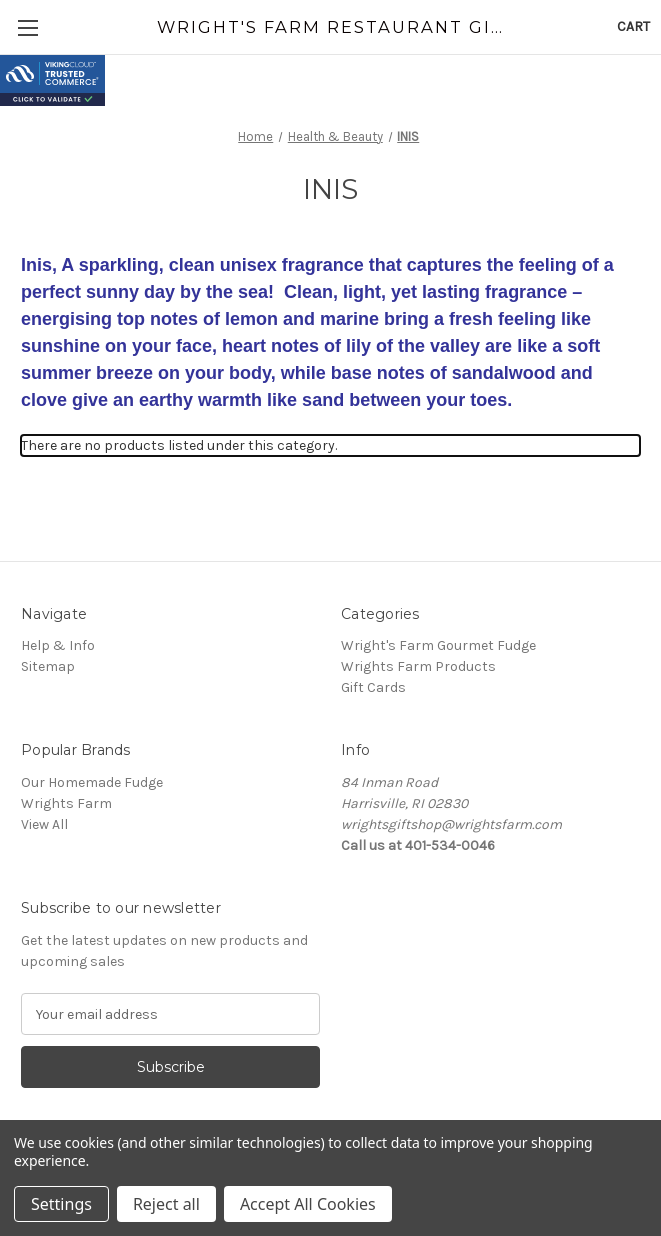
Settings (61, 1204)
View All (44, 824)
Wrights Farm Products (418, 666)
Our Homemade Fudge (92, 782)
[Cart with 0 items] (633, 26)
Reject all (166, 1204)
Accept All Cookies (308, 1204)
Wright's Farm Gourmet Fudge (438, 645)
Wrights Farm (66, 803)
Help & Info (58, 645)
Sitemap (48, 666)
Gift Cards (373, 687)
